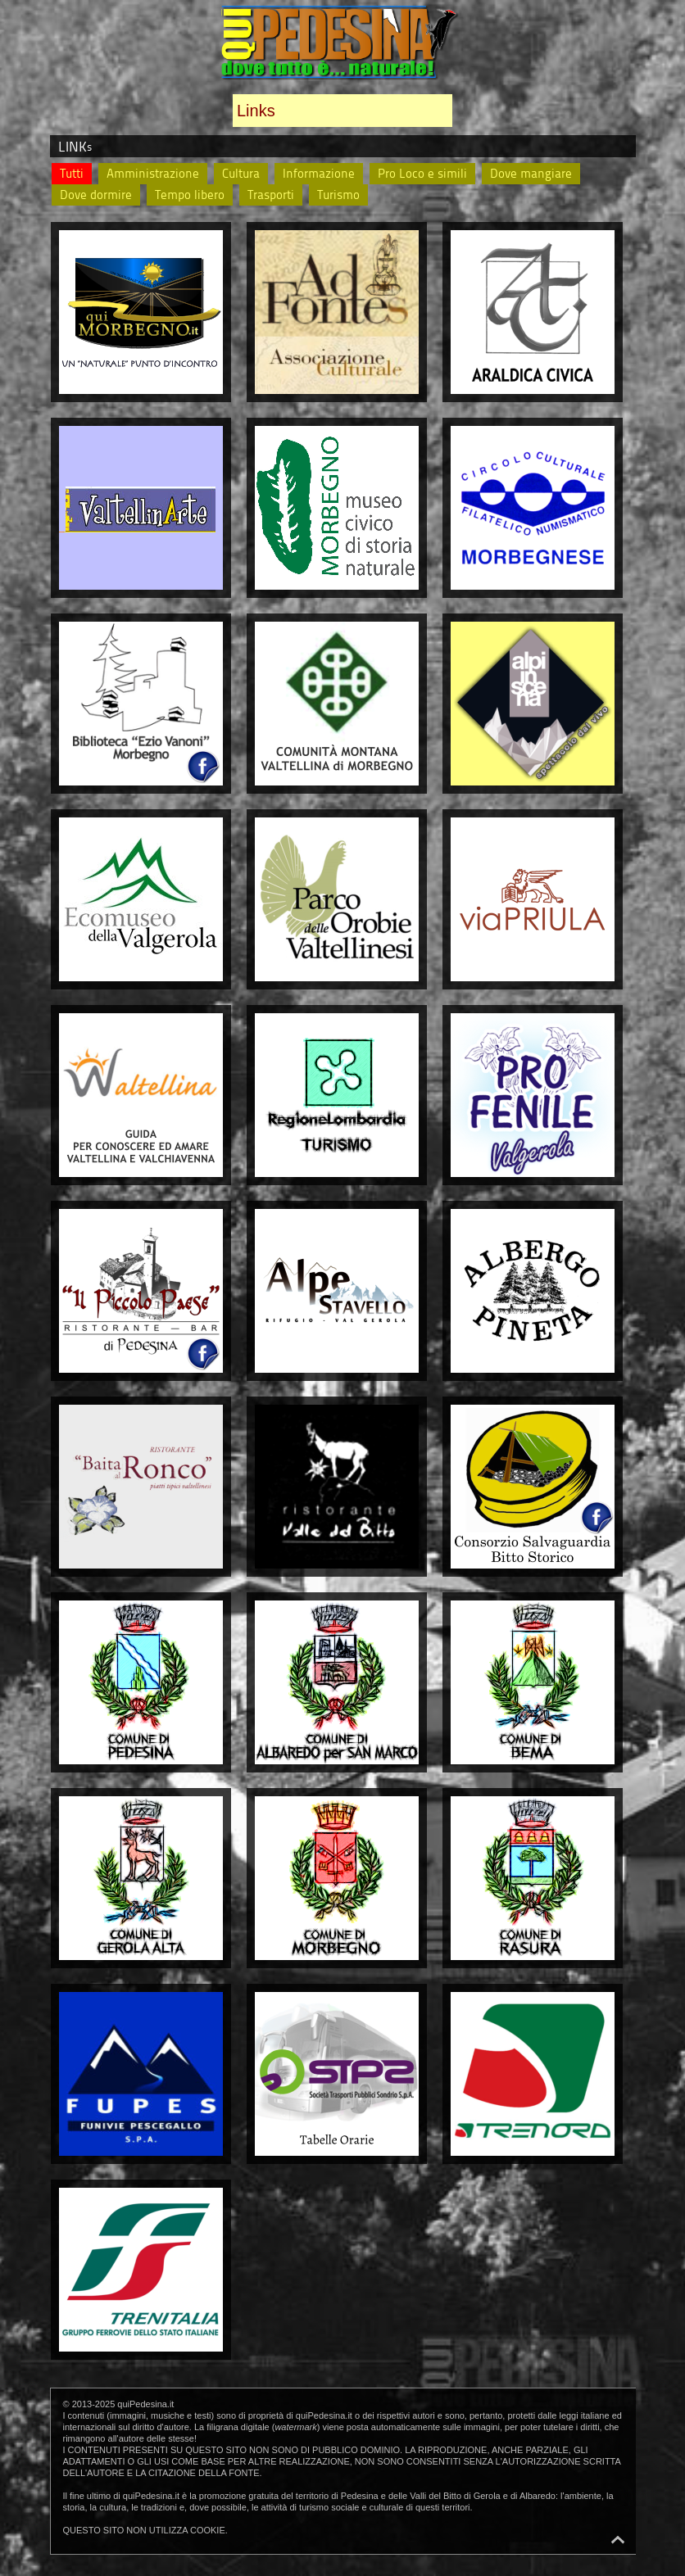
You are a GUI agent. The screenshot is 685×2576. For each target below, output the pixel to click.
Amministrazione (153, 173)
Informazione (319, 173)
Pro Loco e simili (422, 173)
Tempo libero (190, 194)
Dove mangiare (531, 173)
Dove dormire (96, 194)
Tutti (72, 173)
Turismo (338, 194)
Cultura (241, 173)
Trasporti (270, 194)
